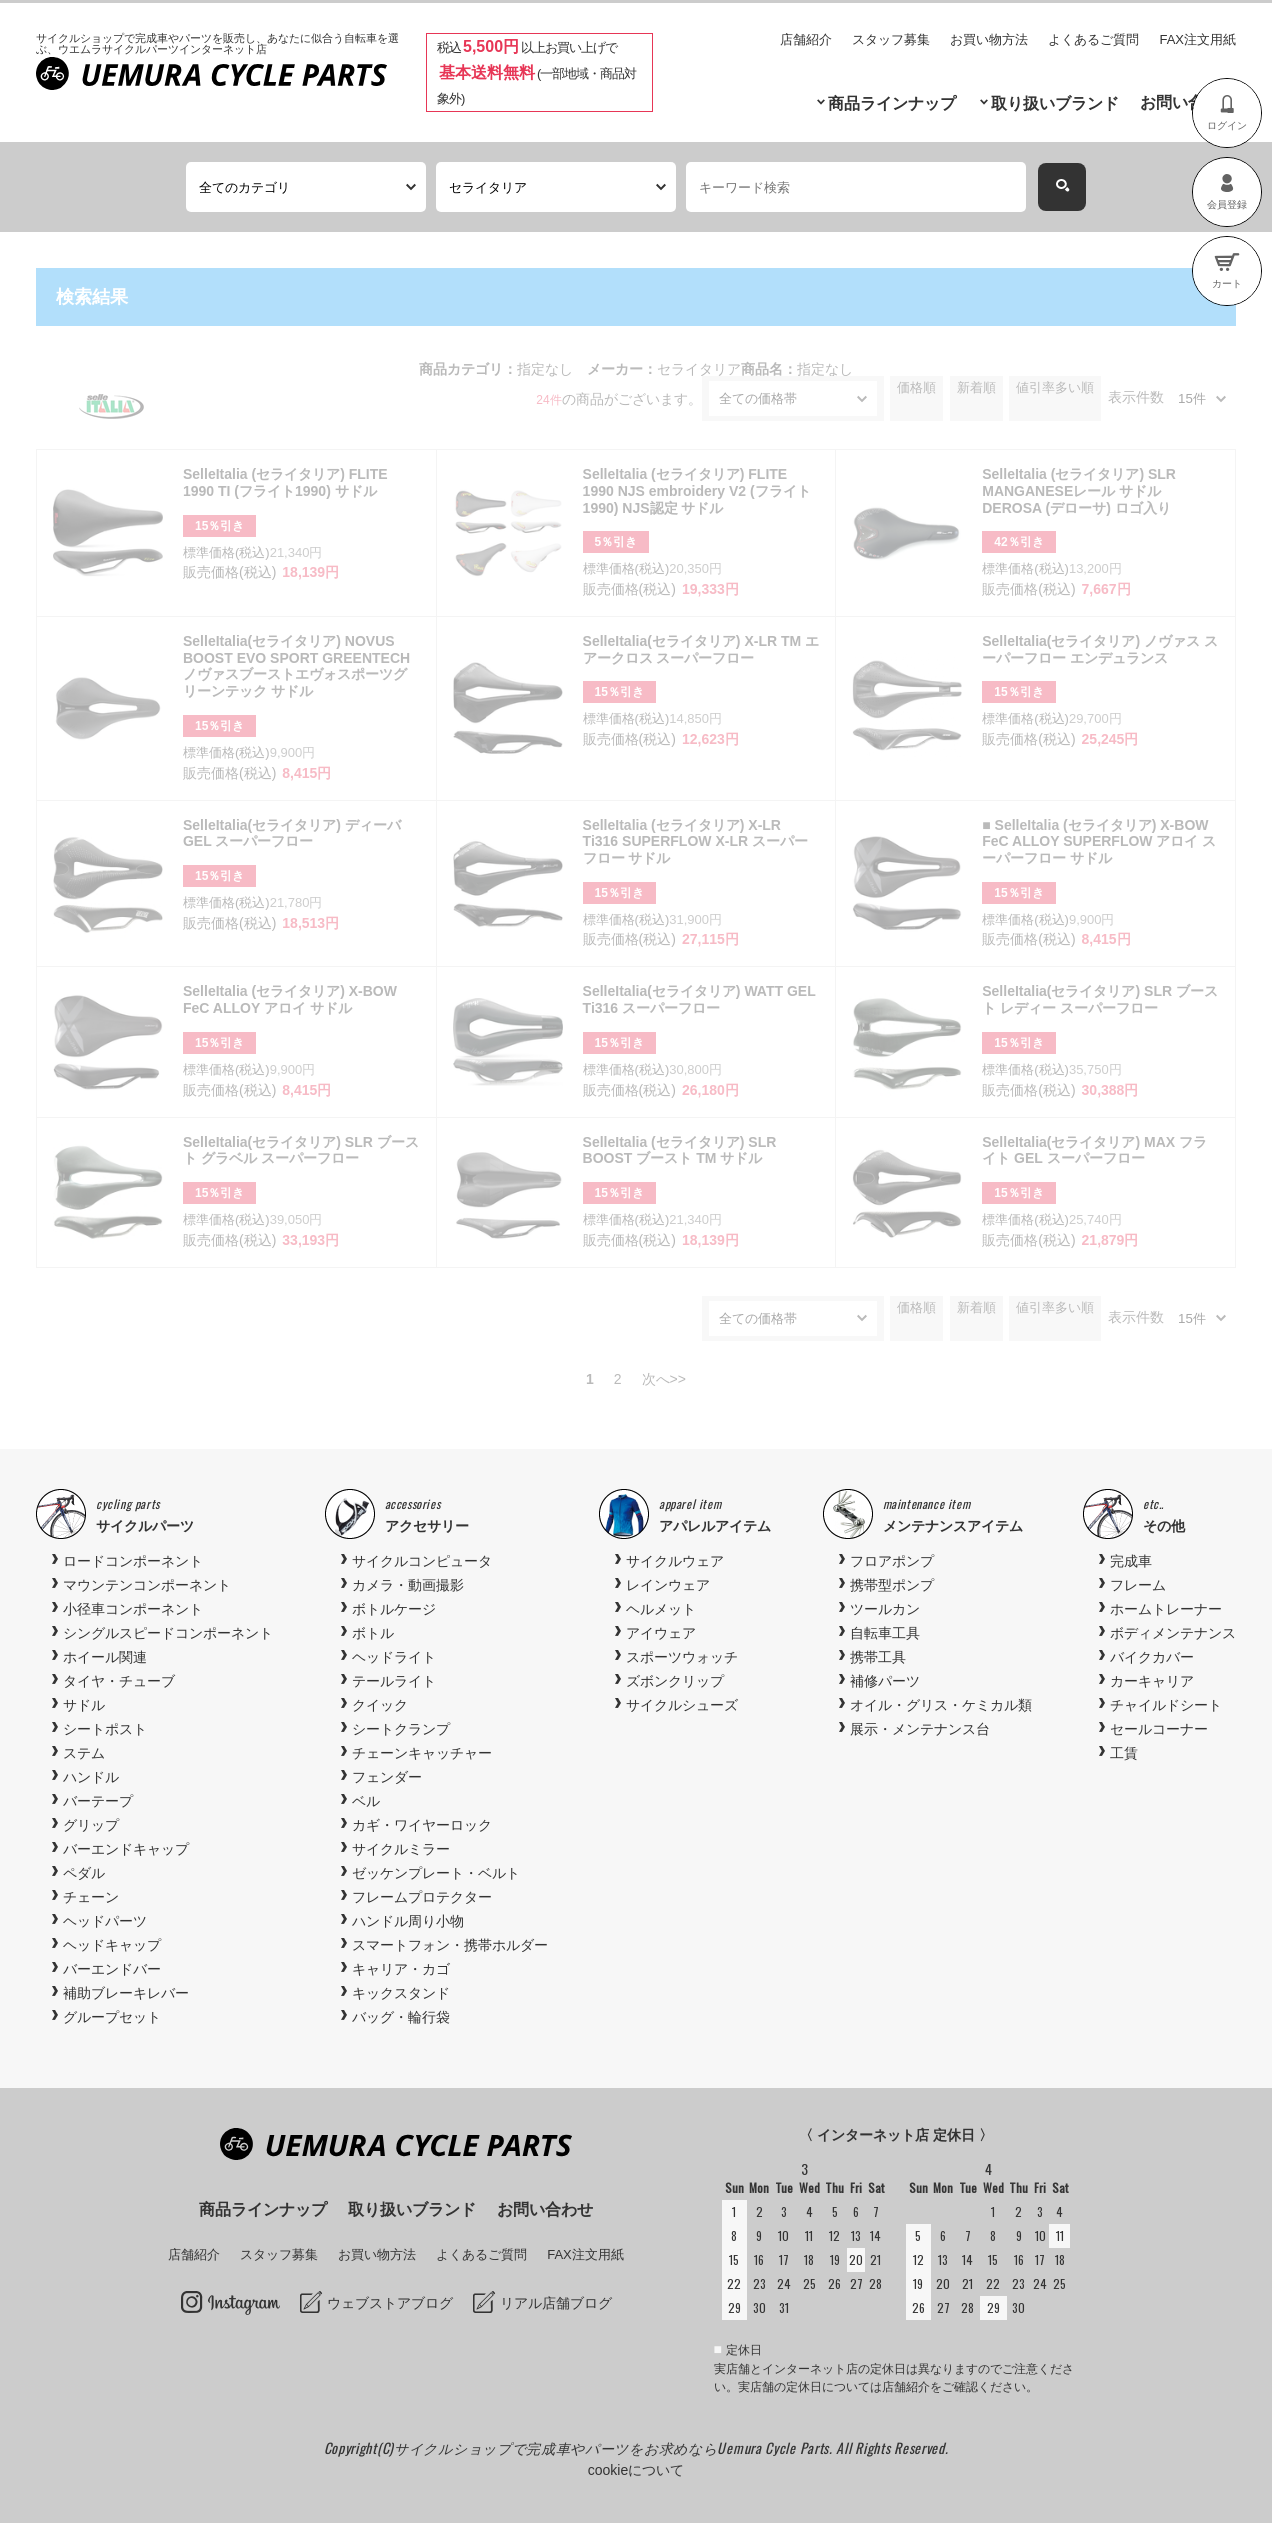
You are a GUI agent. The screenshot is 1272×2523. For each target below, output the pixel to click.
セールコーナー (1159, 1729)
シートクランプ (401, 1729)
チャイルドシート (1166, 1705)
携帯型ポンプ (892, 1585)
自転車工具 (885, 1633)
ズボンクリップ (675, 1681)
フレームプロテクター (422, 1897)
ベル (366, 1801)
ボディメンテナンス (1173, 1633)
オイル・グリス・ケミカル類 (941, 1705)
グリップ (91, 1825)
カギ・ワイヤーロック (422, 1825)
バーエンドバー (112, 1969)
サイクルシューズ (682, 1705)
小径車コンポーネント (133, 1609)
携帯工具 (878, 1657)
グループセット (112, 2017)
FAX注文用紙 (1197, 39)
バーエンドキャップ (126, 1849)
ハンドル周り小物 (408, 1921)
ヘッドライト (394, 1657)
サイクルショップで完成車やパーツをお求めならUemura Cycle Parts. (615, 2447)
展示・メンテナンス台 (920, 1729)
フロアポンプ (892, 1561)
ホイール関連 (105, 1657)
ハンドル (91, 1777)
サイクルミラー (401, 1849)
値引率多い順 (1055, 388)
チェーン (91, 1897)
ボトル (373, 1633)
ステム (84, 1753)
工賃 (1124, 1753)
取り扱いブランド (1055, 103)
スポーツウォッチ (682, 1657)
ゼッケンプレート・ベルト (436, 1873)
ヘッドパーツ (105, 1921)
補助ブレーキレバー (126, 1993)
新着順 (976, 388)
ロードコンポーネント (133, 1561)
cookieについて (636, 2470)
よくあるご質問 (1093, 39)
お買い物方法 (989, 39)
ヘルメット (661, 1609)
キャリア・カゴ (401, 1969)
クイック (380, 1705)
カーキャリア (1152, 1681)
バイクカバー (1152, 1657)
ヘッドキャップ (112, 1945)
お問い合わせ (1188, 102)
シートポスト (105, 1729)
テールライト (394, 1681)
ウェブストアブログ (390, 2303)
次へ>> (664, 1379)
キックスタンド (401, 1993)
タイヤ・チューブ (119, 1681)
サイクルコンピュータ (422, 1561)
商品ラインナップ (892, 103)
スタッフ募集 (891, 39)
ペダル (84, 1873)
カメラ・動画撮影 (408, 1585)
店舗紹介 (806, 39)
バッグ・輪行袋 (401, 2017)
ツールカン (885, 1609)
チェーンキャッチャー (422, 1753)
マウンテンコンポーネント (147, 1585)
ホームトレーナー (1166, 1609)
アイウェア (661, 1633)
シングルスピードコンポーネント (168, 1633)
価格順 (916, 388)
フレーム (1138, 1585)
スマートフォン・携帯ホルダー (450, 1945)
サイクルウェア (675, 1561)
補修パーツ (885, 1681)
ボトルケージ (394, 1609)
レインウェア (668, 1585)
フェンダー (387, 1777)
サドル (84, 1705)
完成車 (1131, 1561)
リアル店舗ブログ (556, 2303)
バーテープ (98, 1801)
